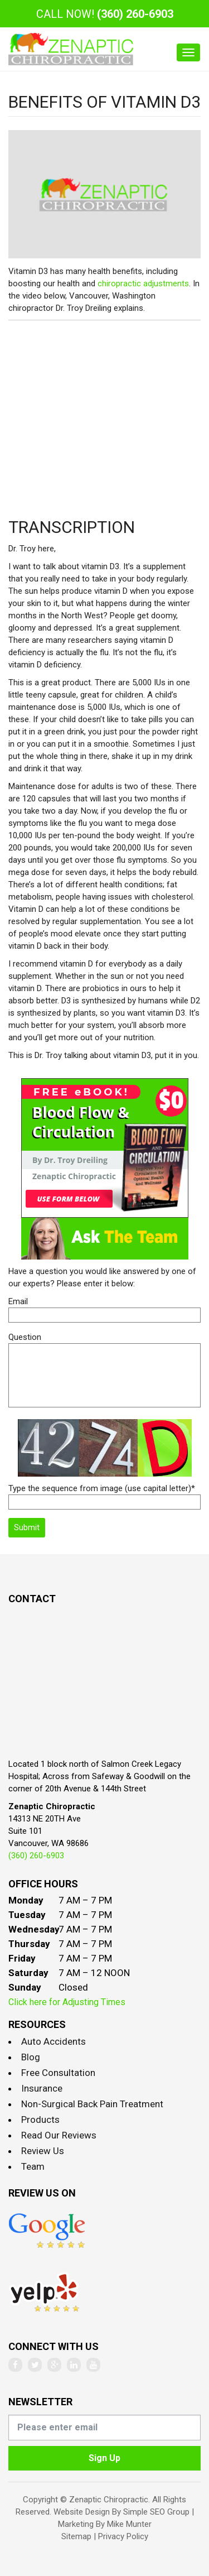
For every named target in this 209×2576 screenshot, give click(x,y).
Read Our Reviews (58, 2135)
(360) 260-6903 (135, 14)
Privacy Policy (123, 2536)
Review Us (42, 2150)
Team (33, 2166)
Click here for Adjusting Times (66, 2002)
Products (40, 2119)
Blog (30, 2057)
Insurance (41, 2088)
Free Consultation (58, 2072)
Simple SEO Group (156, 2512)
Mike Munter (129, 2524)
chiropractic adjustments (143, 283)
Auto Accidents (53, 2041)
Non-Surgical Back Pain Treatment (92, 2103)
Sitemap (76, 2536)
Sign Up (104, 2458)
